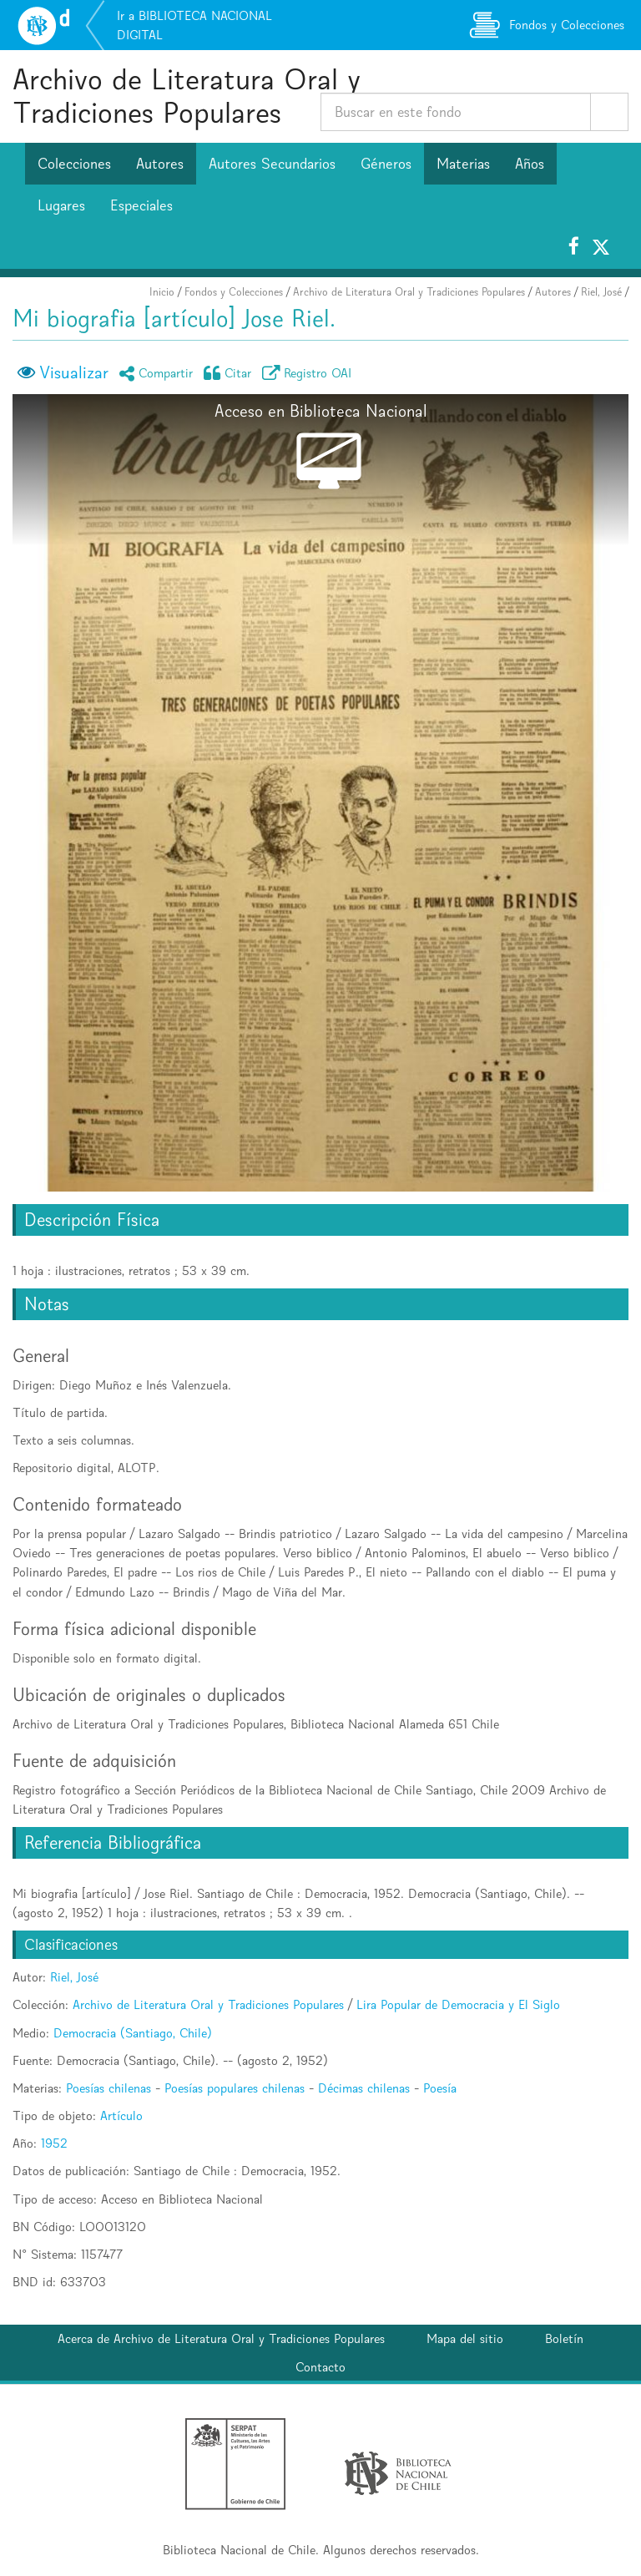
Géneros (386, 163)
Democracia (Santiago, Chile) (132, 2033)
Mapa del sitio (464, 2338)
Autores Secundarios (272, 163)
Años (529, 163)
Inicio (161, 292)
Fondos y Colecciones (233, 292)
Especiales (141, 205)
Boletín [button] (564, 2338)
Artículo (121, 2115)
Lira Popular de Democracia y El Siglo (458, 2004)
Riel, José (601, 292)
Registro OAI (309, 373)
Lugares (61, 205)
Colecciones (74, 163)
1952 (54, 2143)
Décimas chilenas (364, 2088)
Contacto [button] (320, 2367)
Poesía (440, 2088)
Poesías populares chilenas (234, 2088)
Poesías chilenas (108, 2088)
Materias (463, 163)
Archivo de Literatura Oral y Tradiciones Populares (187, 95)
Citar (230, 373)
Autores (160, 163)
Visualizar (74, 372)
